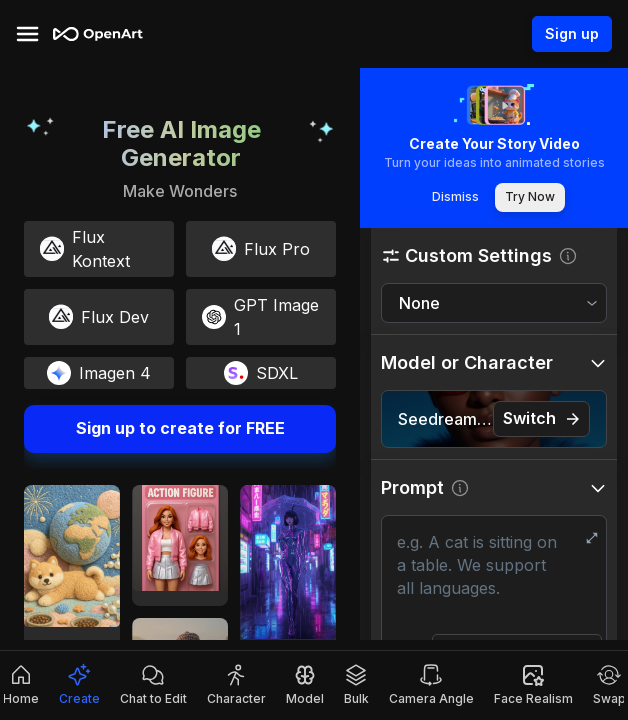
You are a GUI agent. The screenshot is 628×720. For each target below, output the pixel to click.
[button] (494, 255)
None (419, 303)
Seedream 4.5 (445, 419)
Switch (541, 418)
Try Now (530, 197)
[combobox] (494, 303)
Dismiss (455, 197)
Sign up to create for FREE (180, 429)
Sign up (572, 34)
